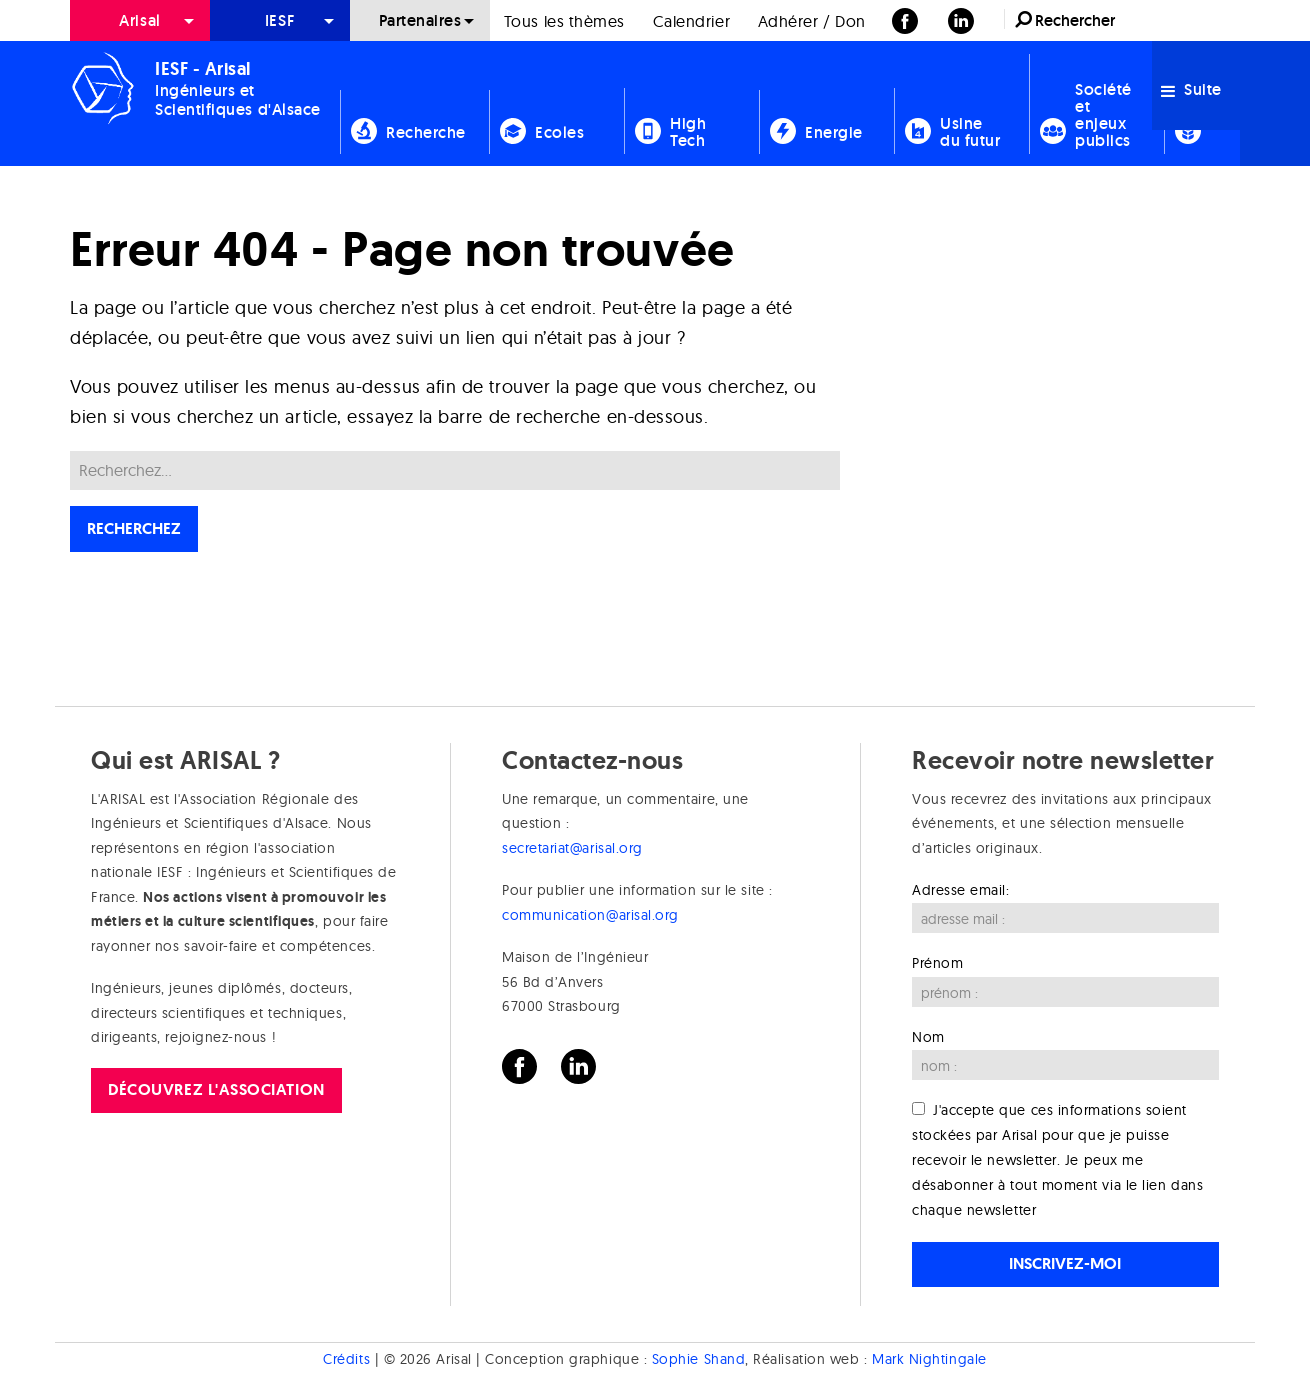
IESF (280, 20)
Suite (1191, 89)
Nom (928, 1037)
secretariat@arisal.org (572, 848)
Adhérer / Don (812, 21)
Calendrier (691, 21)
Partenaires (420, 20)
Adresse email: (961, 890)
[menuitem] (140, 20)
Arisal (139, 20)
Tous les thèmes (564, 21)
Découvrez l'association (216, 1089)
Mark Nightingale (929, 1359)
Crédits (346, 1359)
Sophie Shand (698, 1359)
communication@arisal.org (590, 915)
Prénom (937, 963)
